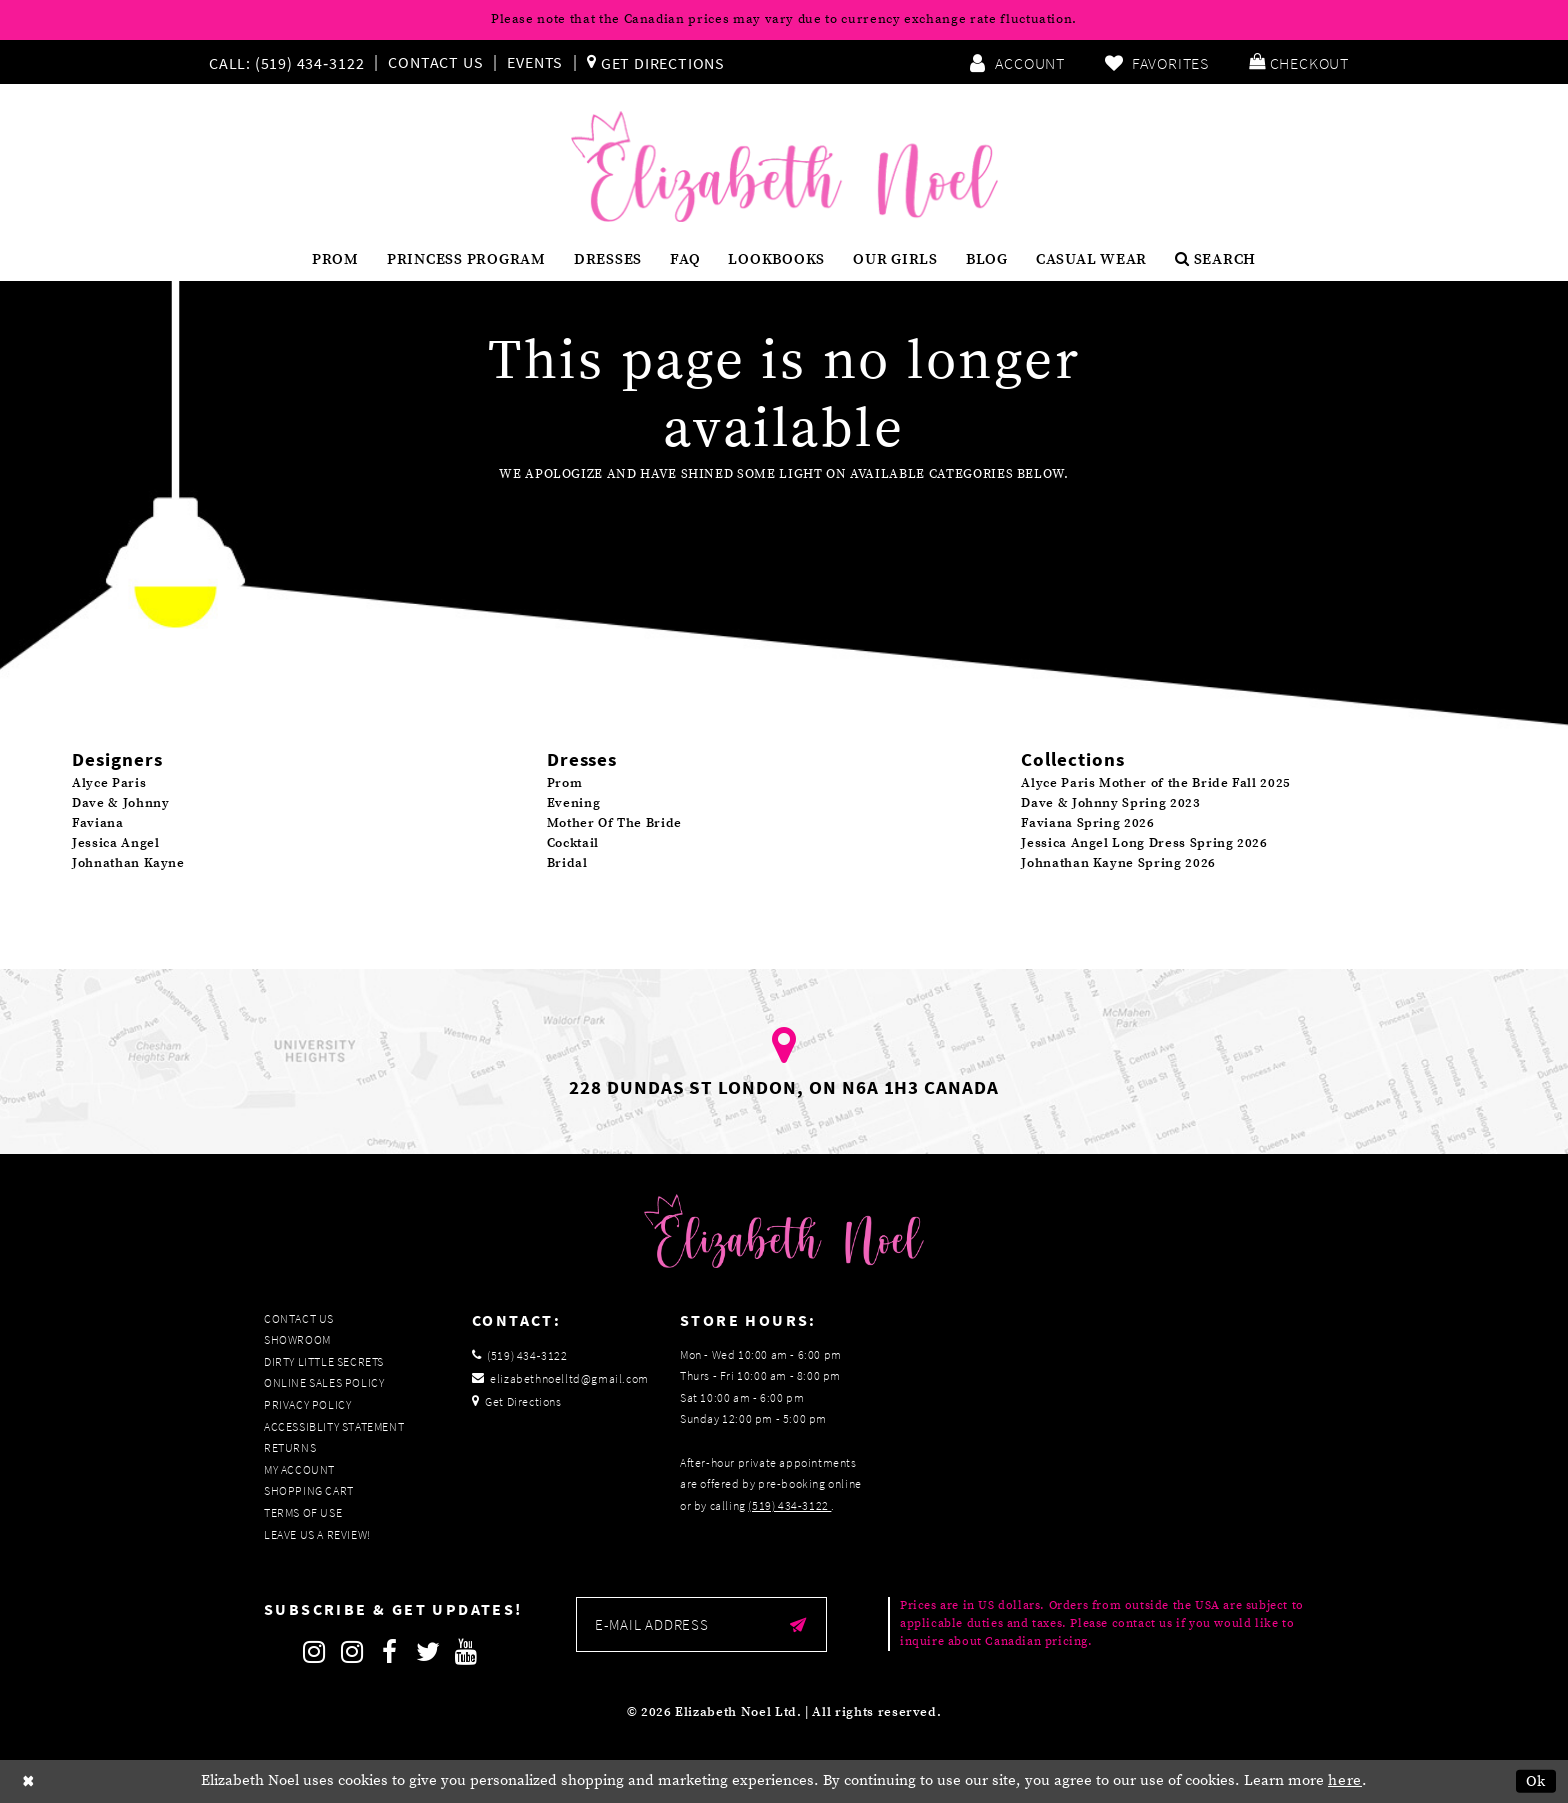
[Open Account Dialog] (1017, 62)
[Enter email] (701, 1624)
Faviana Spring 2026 (1087, 823)
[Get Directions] (656, 62)
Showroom (297, 1339)
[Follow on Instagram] (314, 1652)
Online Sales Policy (324, 1382)
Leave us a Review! (317, 1534)
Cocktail (573, 843)
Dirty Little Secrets (324, 1361)
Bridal (567, 863)
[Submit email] (798, 1624)
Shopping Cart (309, 1490)
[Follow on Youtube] (466, 1652)
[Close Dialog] (29, 1781)
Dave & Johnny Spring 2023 (1110, 803)
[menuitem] (291, 62)
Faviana (98, 823)
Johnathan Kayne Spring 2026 (1118, 863)
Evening (574, 803)
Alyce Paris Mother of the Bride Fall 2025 (1156, 783)
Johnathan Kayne (128, 863)
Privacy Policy (307, 1404)
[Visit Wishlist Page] (1157, 62)
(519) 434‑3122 (789, 1505)
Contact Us (435, 62)
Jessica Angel (115, 843)
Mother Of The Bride (614, 823)
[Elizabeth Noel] (784, 167)
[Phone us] (284, 62)
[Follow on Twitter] (428, 1652)
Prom (565, 783)
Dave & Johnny (120, 803)
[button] (1299, 62)
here (1345, 1780)
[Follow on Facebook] (390, 1652)
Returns (290, 1447)
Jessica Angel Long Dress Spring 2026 (1144, 843)
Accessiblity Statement (334, 1426)
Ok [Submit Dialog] (1536, 1781)
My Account (299, 1469)
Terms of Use (303, 1512)
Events (535, 62)
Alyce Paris (109, 783)
